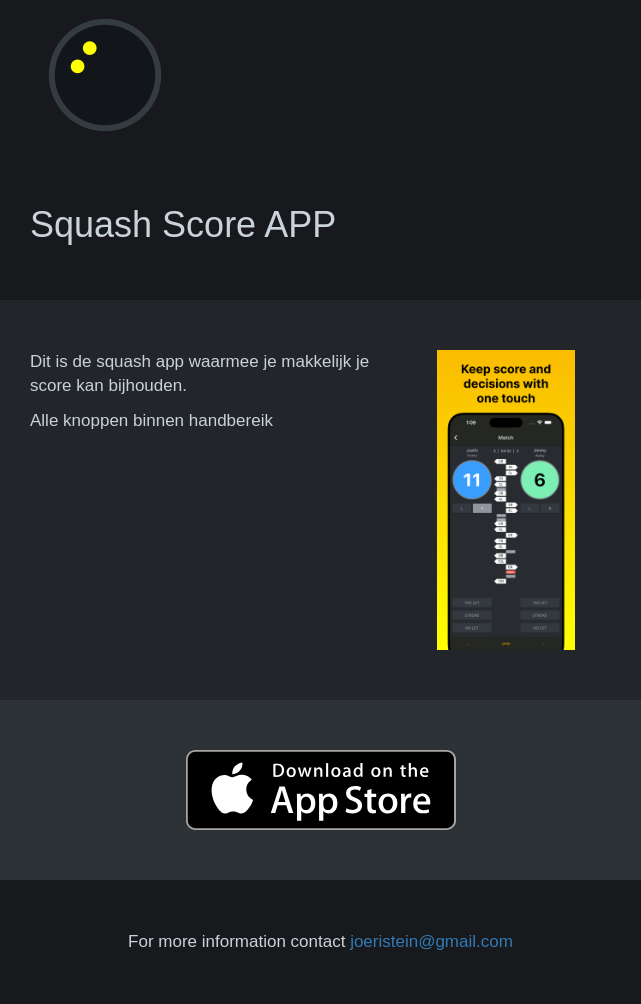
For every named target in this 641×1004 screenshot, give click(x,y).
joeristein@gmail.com (431, 941)
